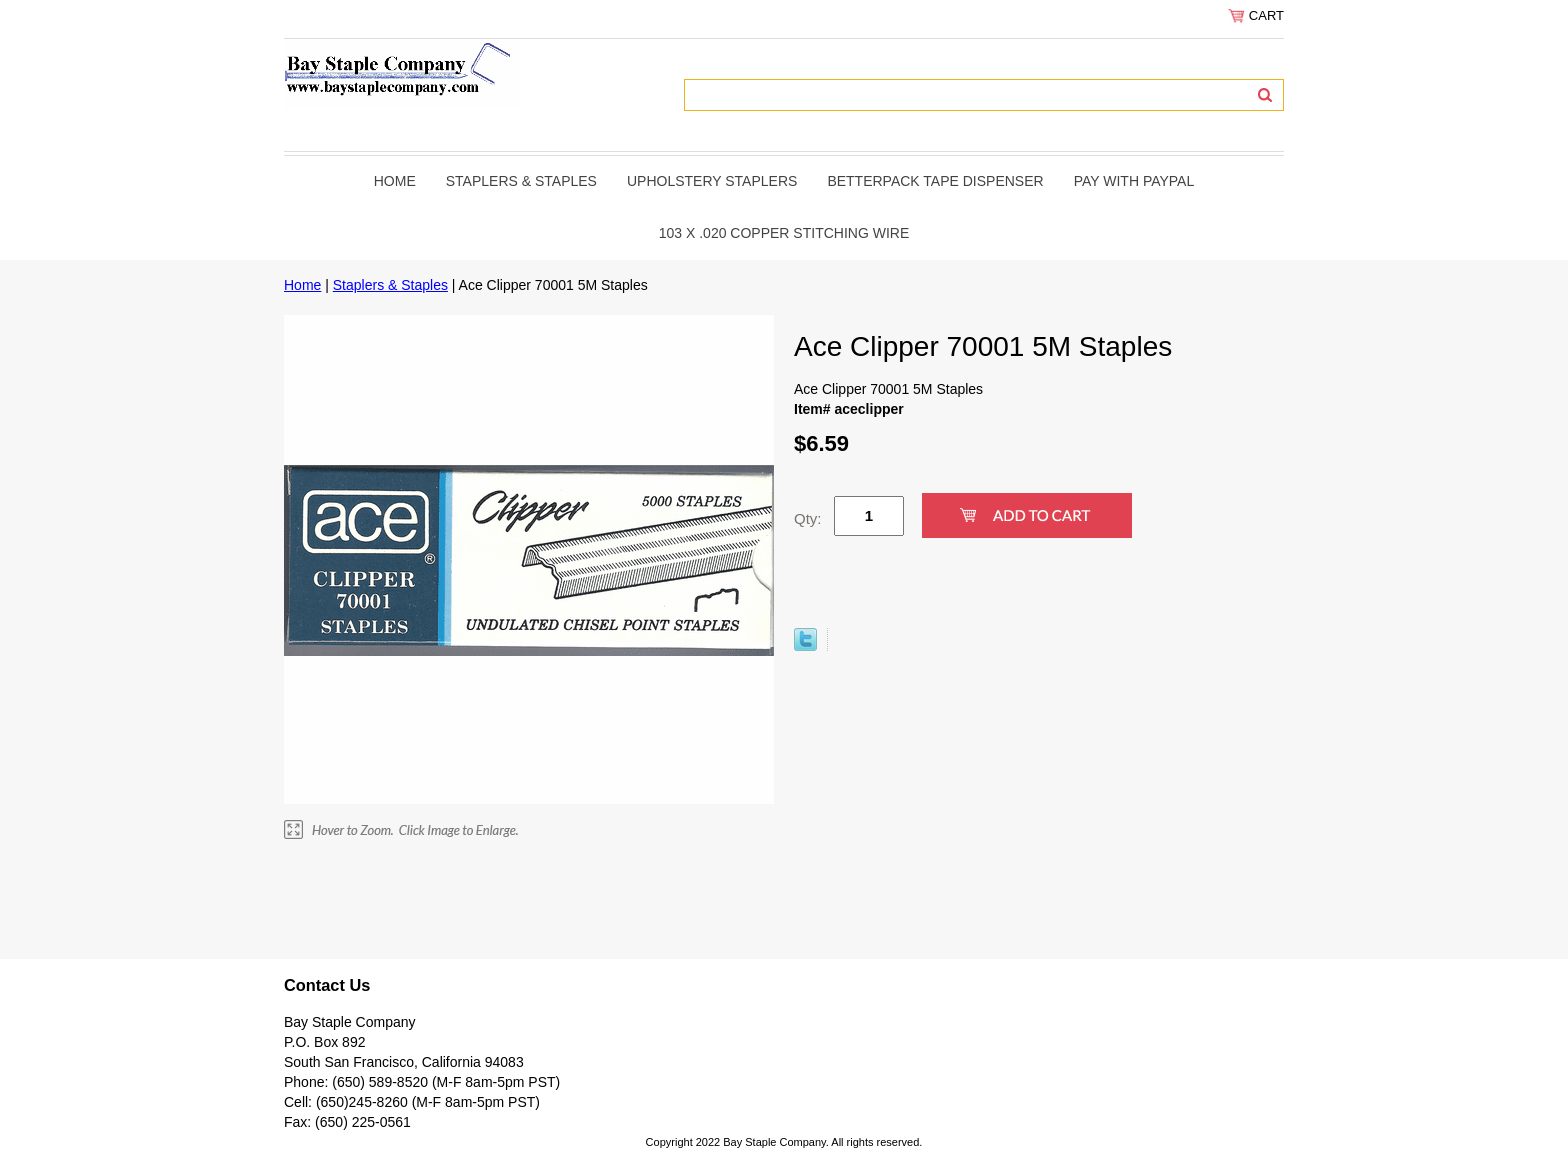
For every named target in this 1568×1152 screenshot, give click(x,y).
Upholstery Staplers (712, 181)
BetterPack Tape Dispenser (935, 181)
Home (395, 181)
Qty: (808, 518)
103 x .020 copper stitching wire (784, 233)
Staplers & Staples (521, 181)
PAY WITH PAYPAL (1134, 181)
